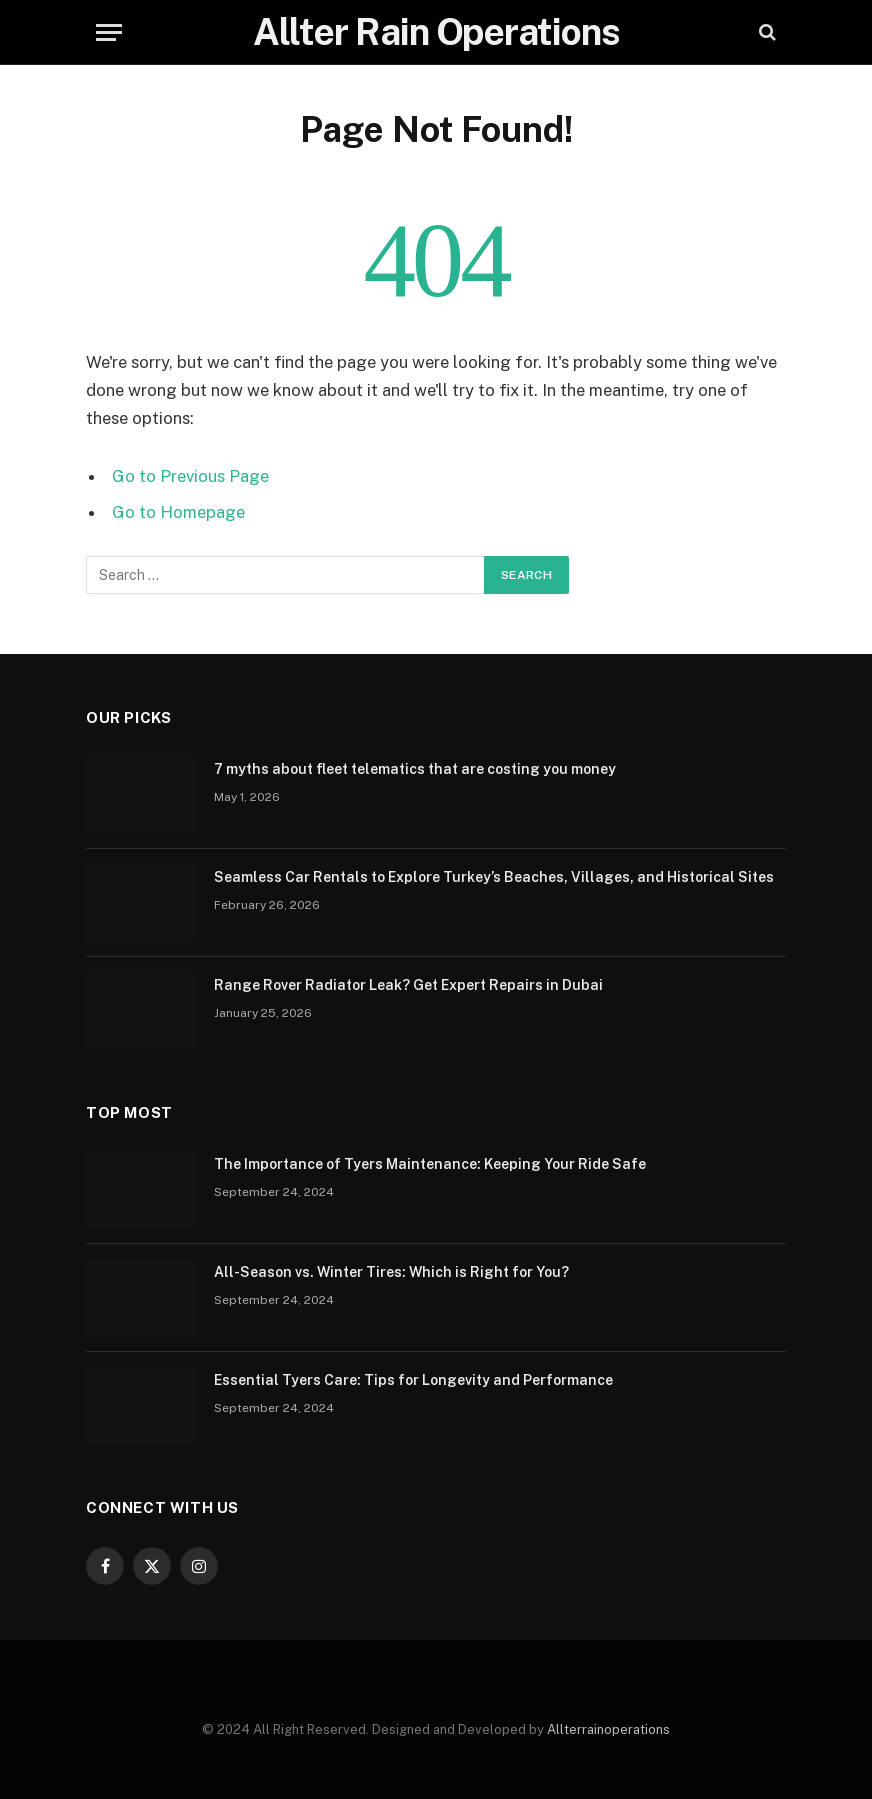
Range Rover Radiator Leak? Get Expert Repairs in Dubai (408, 985)
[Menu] (109, 32)
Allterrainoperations (608, 1729)
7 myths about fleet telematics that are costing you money (415, 769)
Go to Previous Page (190, 476)
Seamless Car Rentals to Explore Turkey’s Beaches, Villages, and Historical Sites (494, 877)
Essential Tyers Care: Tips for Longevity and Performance (413, 1380)
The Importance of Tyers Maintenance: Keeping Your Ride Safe (430, 1164)
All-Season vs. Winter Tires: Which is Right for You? (391, 1272)
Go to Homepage (178, 512)
